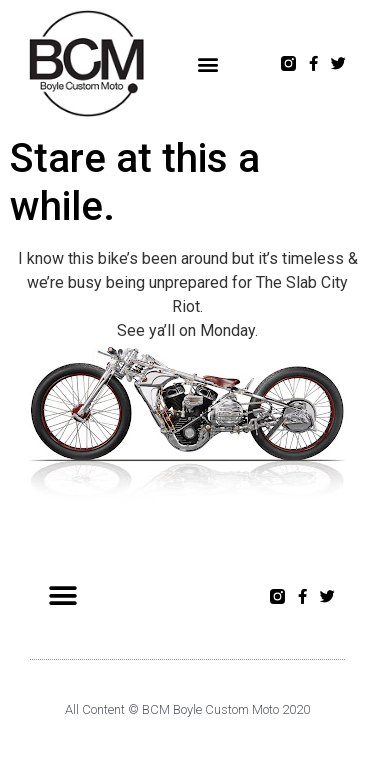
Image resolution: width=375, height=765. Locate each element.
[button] (208, 63)
